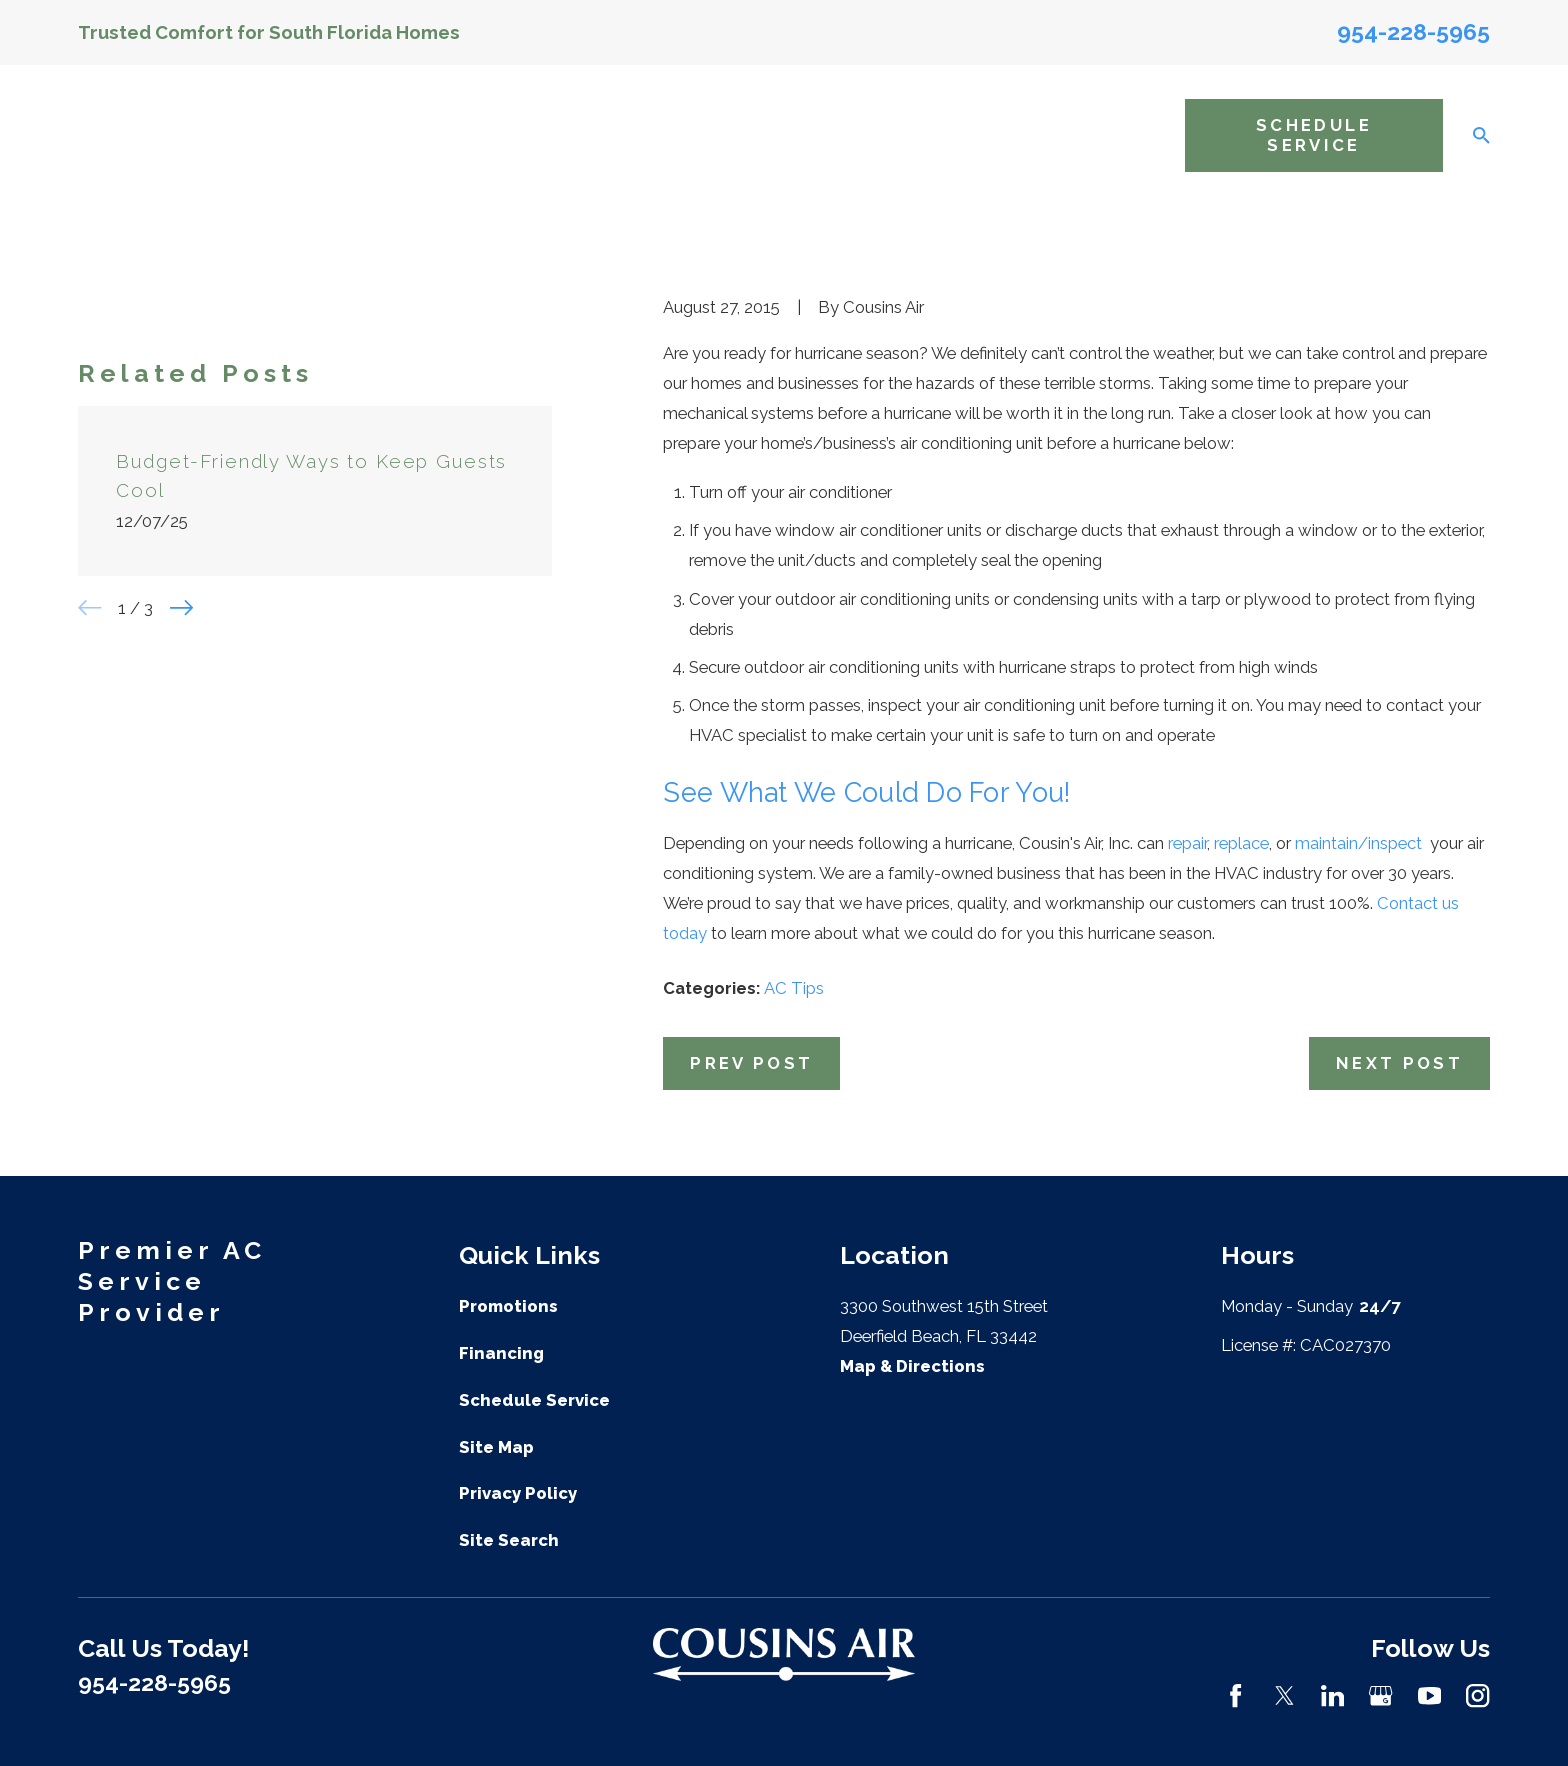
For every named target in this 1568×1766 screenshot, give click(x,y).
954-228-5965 (1413, 31)
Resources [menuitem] (1107, 135)
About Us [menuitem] (522, 135)
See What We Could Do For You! (866, 792)
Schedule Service (1314, 135)
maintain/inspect (1360, 843)
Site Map (496, 1447)
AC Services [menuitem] (637, 135)
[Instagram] (1477, 1695)
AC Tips (794, 988)
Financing (501, 1353)
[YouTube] (1429, 1695)
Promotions (508, 1306)
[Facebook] (1235, 1695)
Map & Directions (912, 1366)
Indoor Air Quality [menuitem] (767, 135)
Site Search (509, 1540)
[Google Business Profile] (1380, 1695)
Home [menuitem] (439, 135)
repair (1187, 843)
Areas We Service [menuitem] (932, 135)
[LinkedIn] (1332, 1695)
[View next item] (181, 607)
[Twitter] (1284, 1695)
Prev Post (751, 1063)
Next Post (1399, 1063)
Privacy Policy (518, 1493)
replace (1241, 843)
